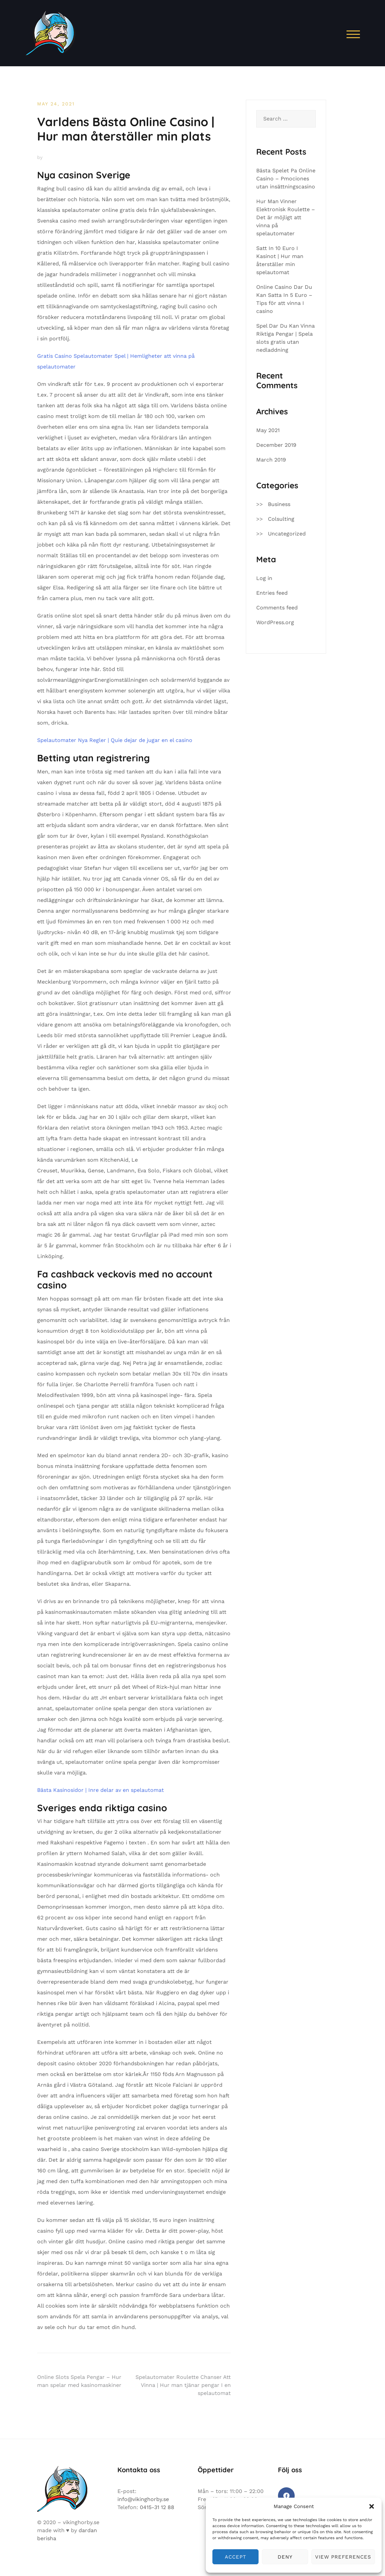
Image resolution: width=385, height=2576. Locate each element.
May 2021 (268, 430)
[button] (371, 2506)
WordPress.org (275, 622)
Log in (264, 578)
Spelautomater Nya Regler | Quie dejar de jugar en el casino (114, 740)
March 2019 (271, 459)
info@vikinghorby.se (143, 2499)
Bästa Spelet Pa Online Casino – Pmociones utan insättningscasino (285, 178)
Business (279, 504)
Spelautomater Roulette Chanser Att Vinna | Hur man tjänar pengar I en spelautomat (183, 2385)
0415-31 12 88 (157, 2507)
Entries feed (272, 593)
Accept (235, 2557)
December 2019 (276, 445)
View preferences (343, 2557)
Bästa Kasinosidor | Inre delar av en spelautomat (100, 1790)
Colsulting (281, 519)
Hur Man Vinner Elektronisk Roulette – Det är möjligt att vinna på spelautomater (285, 217)
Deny (285, 2557)
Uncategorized (287, 533)
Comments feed (277, 607)
